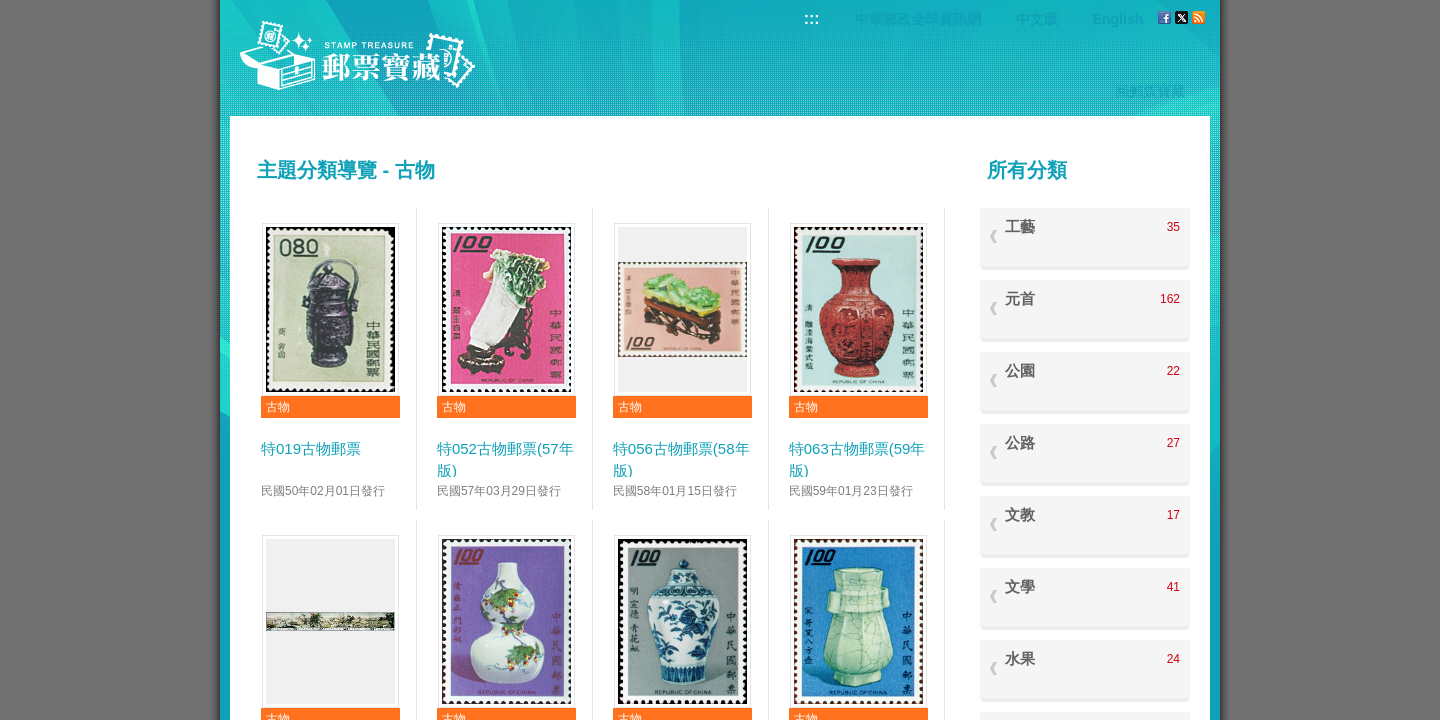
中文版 (1037, 19)
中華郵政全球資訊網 (918, 19)
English (1118, 19)
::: (812, 18)
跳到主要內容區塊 (10, 10)
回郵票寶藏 (1150, 91)
